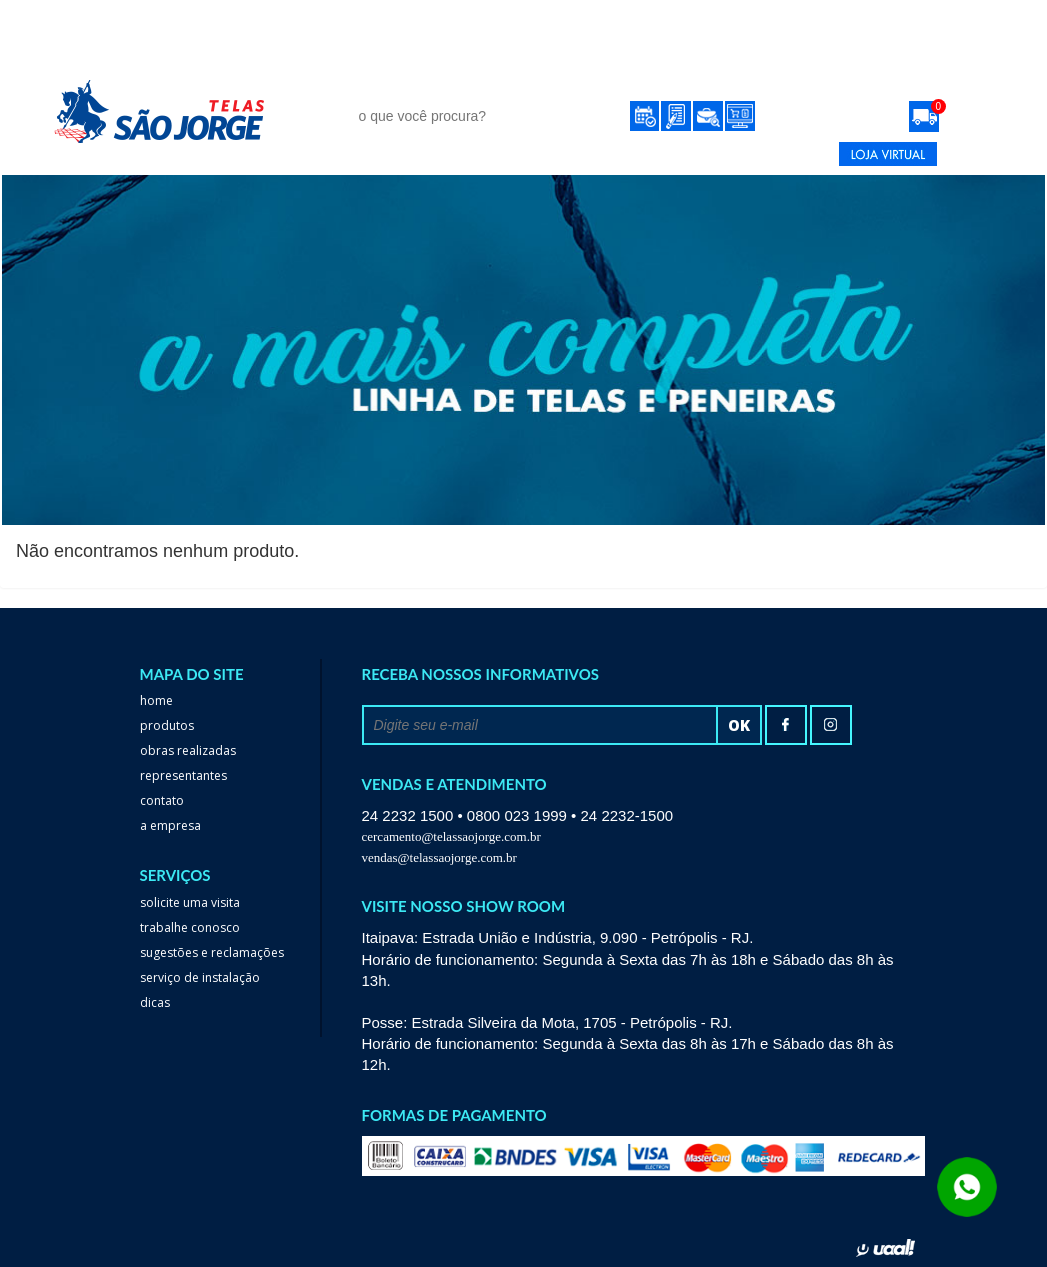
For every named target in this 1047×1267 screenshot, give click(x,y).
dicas (155, 1002)
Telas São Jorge (174, 111)
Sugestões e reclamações (212, 952)
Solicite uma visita (190, 902)
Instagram (831, 725)
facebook (786, 725)
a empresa (170, 825)
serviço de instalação (200, 977)
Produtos (387, 77)
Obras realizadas (188, 750)
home (156, 700)
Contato (799, 77)
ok (739, 725)
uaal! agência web (885, 1248)
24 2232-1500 (709, 154)
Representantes (683, 77)
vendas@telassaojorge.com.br (439, 857)
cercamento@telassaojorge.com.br (451, 836)
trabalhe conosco (190, 927)
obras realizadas (533, 77)
